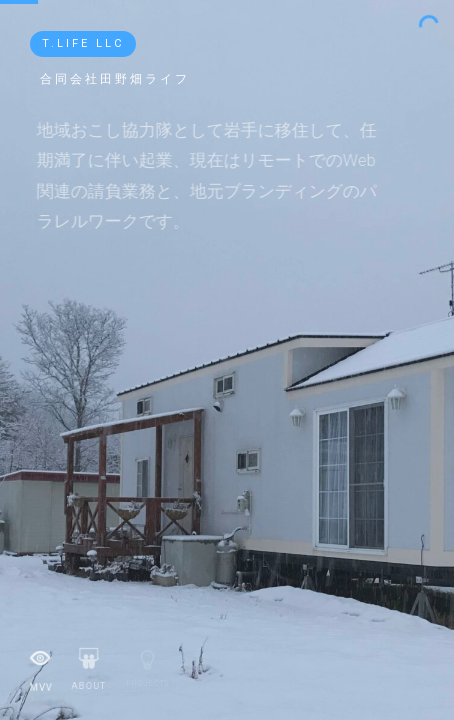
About (88, 666)
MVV (41, 665)
